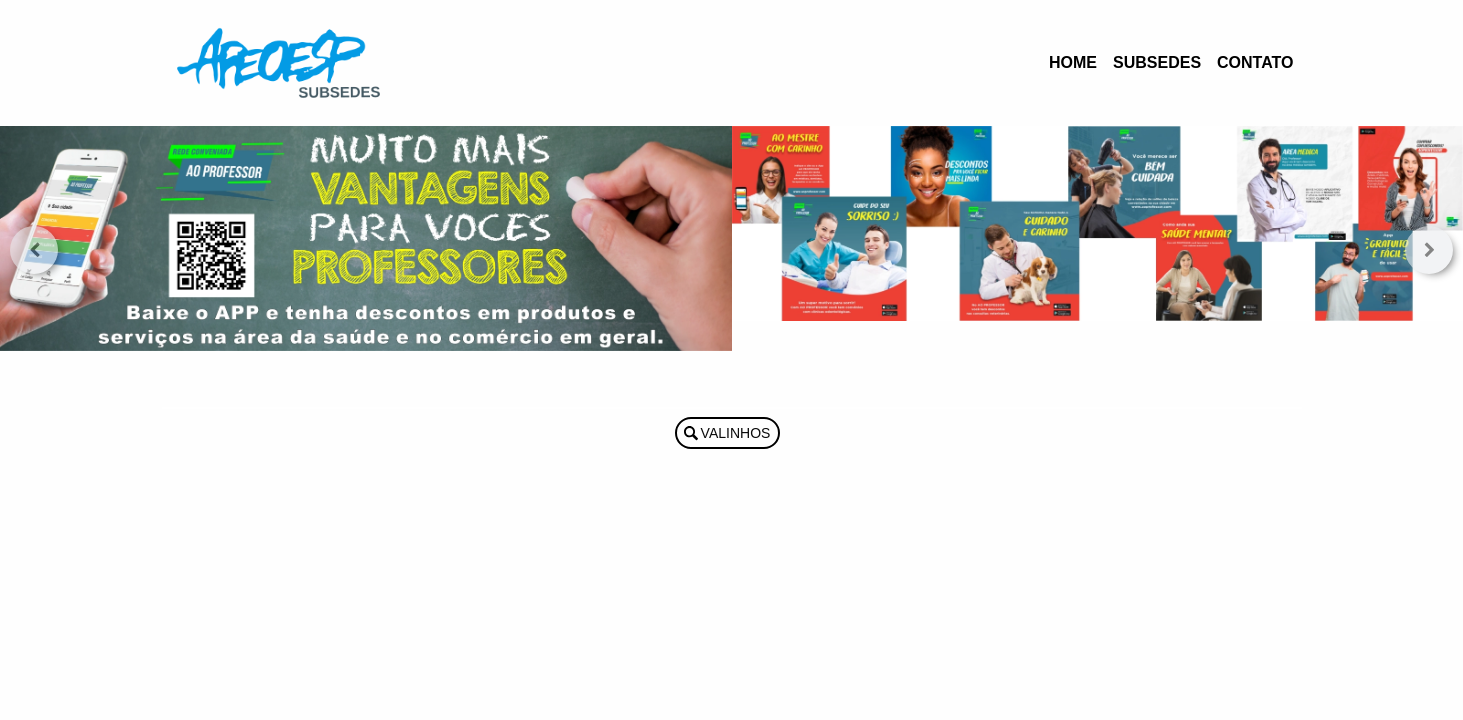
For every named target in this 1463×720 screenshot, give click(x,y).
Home (1073, 62)
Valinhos (736, 433)
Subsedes (1157, 62)
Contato (1255, 62)
